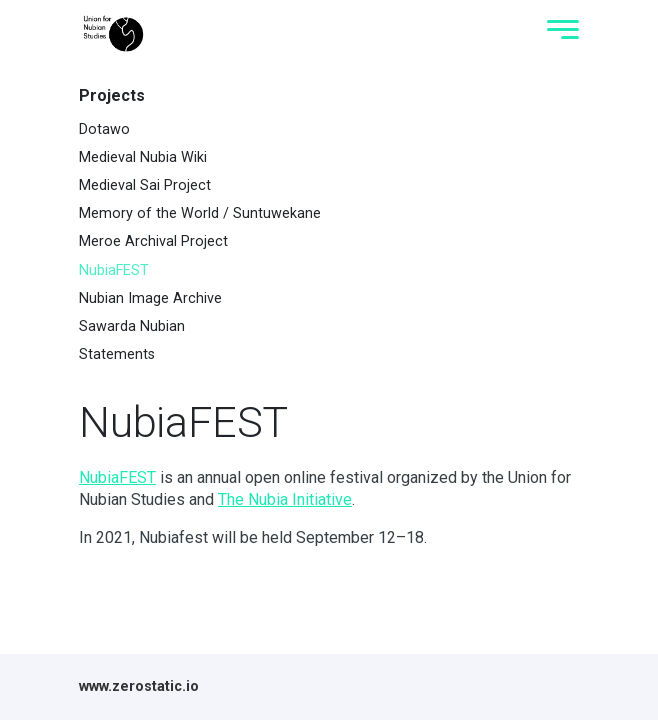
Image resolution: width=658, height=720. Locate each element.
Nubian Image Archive (150, 298)
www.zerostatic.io (139, 686)
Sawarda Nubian (132, 326)
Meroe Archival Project (153, 241)
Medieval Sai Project (145, 185)
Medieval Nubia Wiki (143, 157)
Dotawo (104, 129)
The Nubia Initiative (285, 499)
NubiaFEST (114, 270)
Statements (117, 354)
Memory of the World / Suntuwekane (200, 213)
